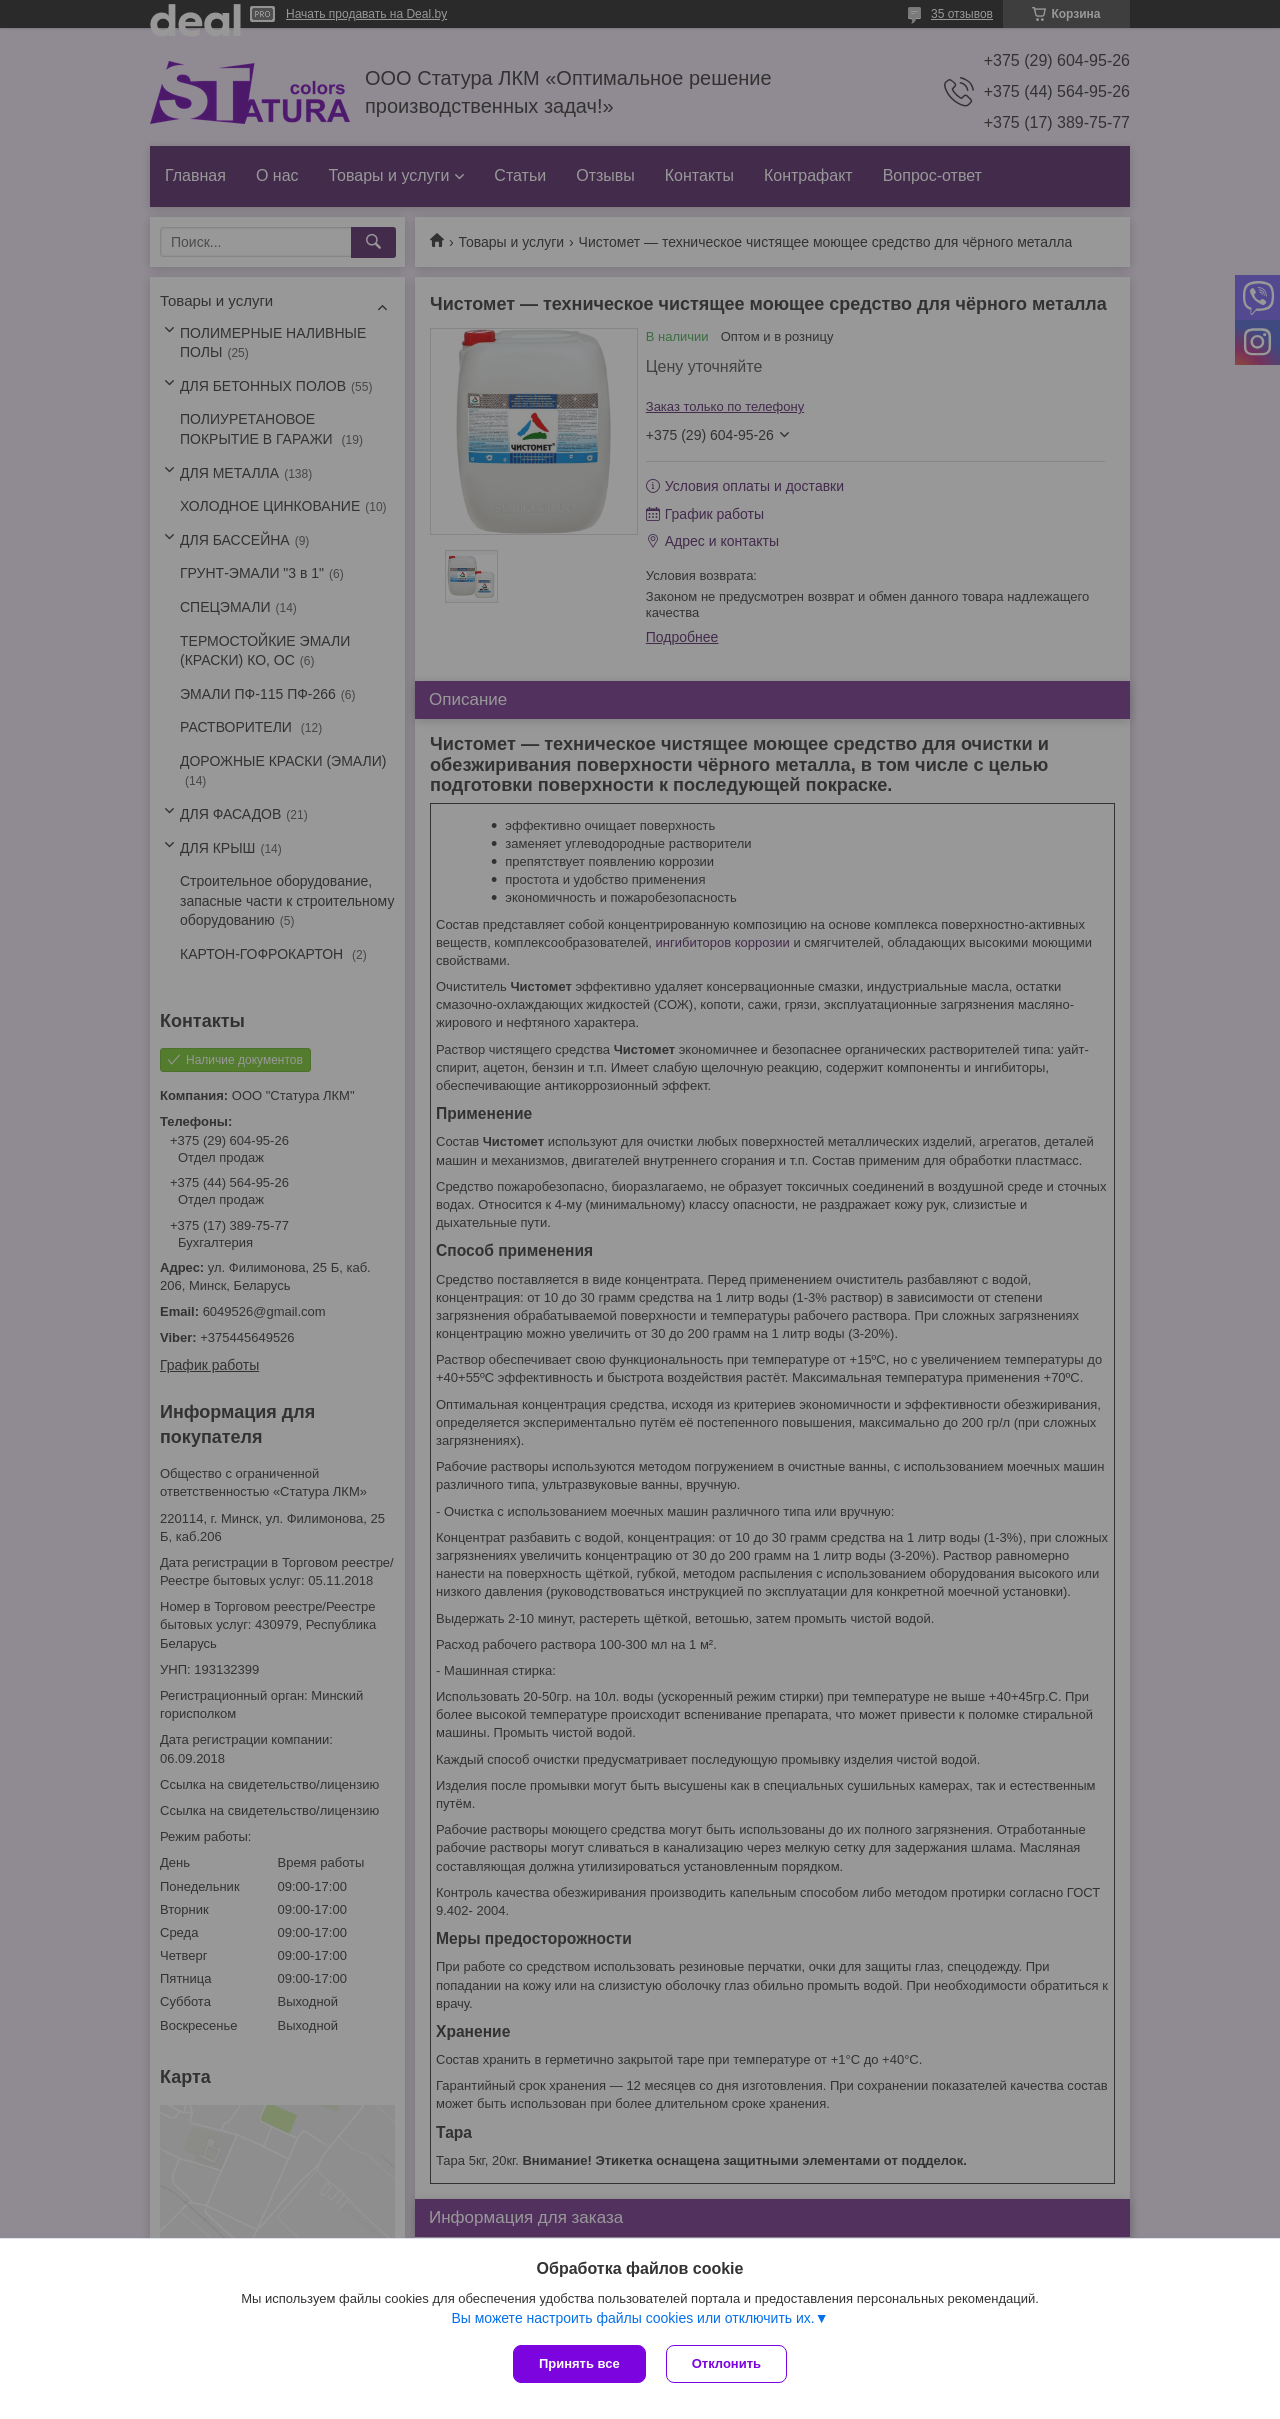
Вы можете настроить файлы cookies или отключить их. (632, 2318)
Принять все (579, 2363)
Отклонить (726, 2363)
